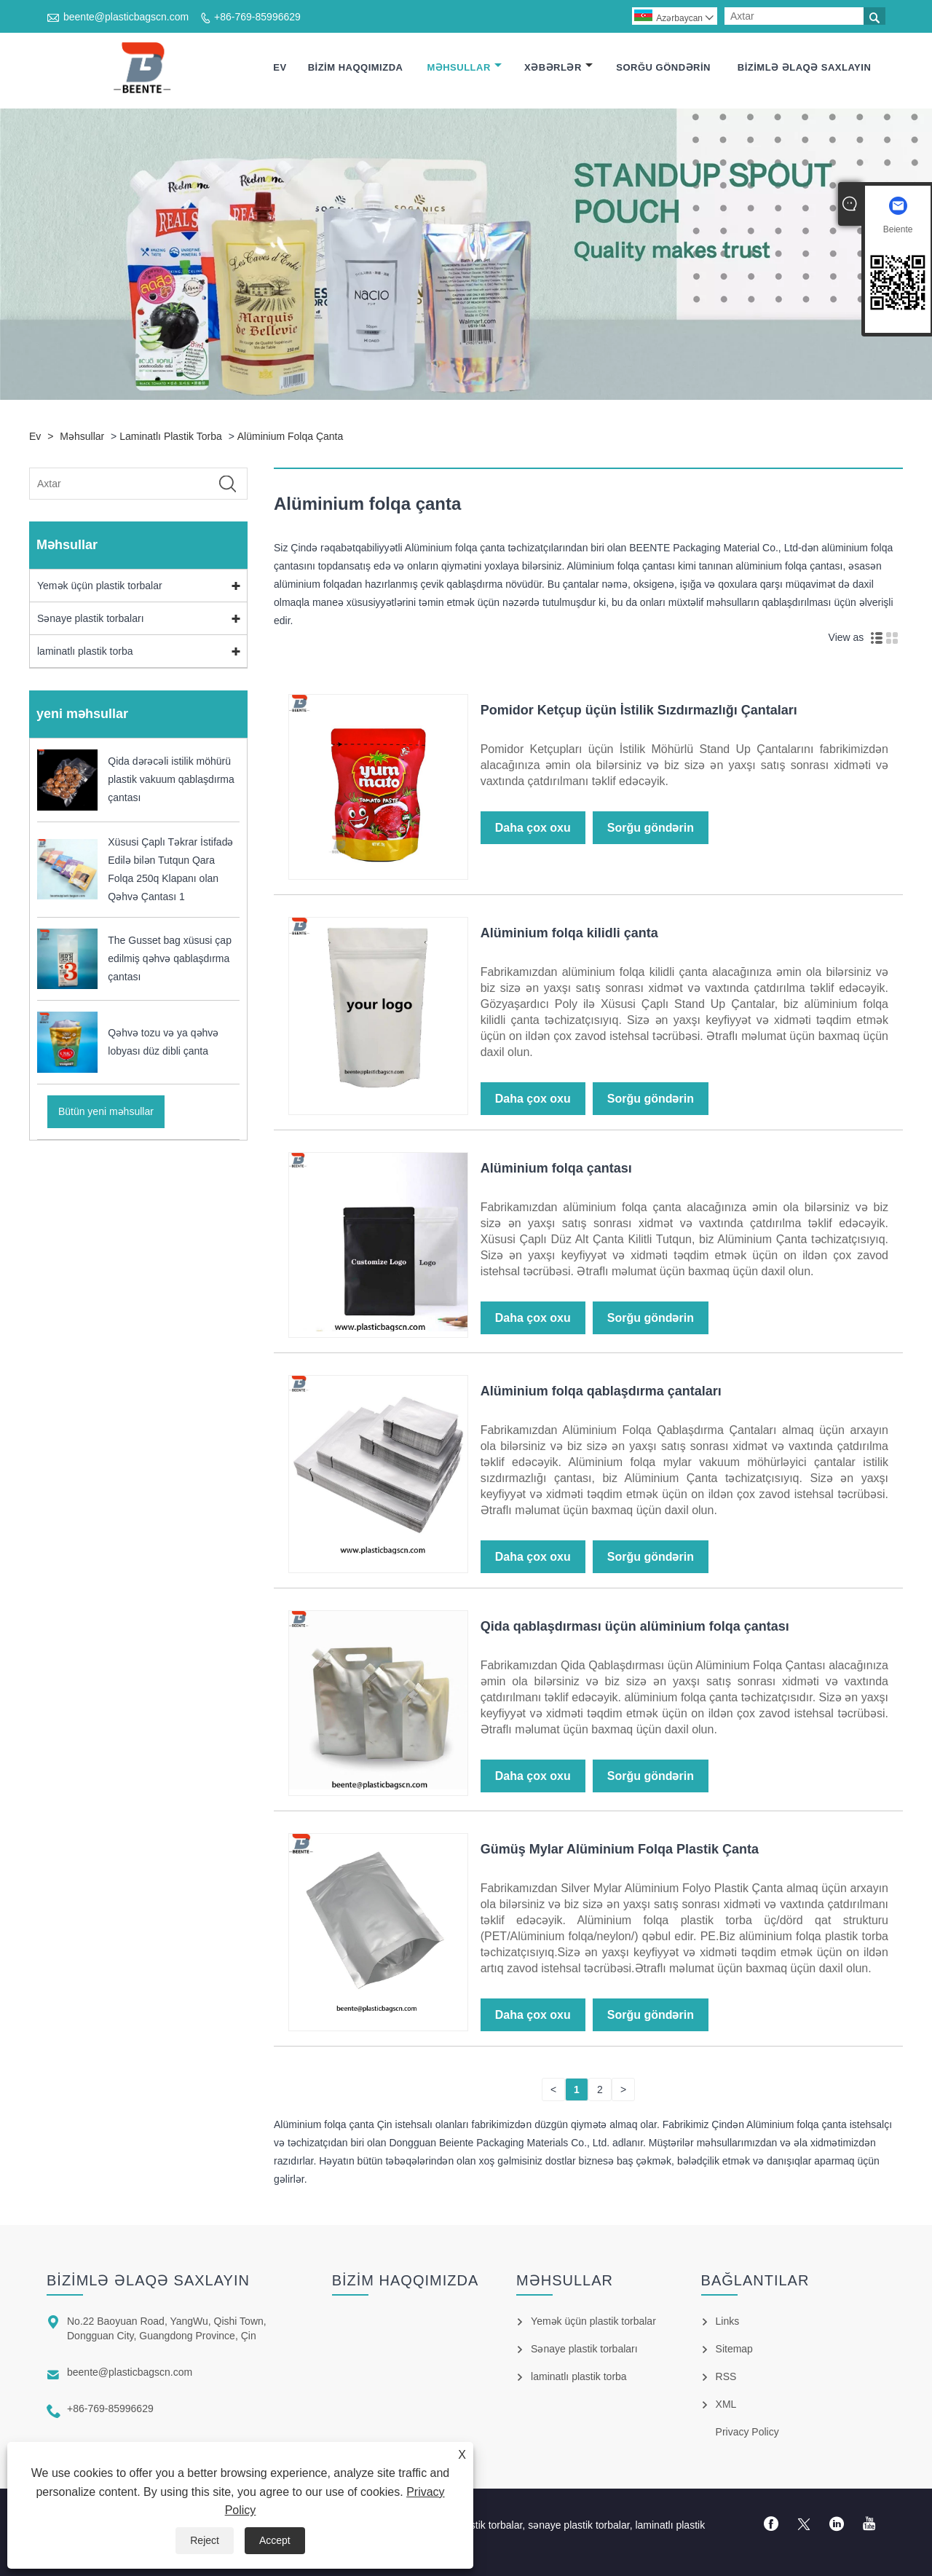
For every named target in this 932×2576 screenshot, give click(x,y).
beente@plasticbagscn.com (126, 17)
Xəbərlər (558, 67)
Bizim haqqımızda (355, 67)
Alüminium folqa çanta (290, 436)
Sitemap (734, 2349)
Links (728, 2321)
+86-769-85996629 (257, 17)
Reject (204, 2540)
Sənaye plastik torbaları (90, 618)
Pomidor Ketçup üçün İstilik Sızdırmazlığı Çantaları (639, 710)
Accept (275, 2540)
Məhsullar (464, 67)
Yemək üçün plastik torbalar (99, 585)
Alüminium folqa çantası (556, 1168)
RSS (726, 2376)
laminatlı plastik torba (170, 436)
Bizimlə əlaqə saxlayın (805, 67)
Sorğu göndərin (663, 67)
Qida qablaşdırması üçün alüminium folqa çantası (635, 1626)
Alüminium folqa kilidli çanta (569, 933)
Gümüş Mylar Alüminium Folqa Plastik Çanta (620, 1849)
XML (726, 2404)
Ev (279, 67)
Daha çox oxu (533, 828)
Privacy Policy (747, 2432)
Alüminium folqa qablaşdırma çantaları (601, 1391)
